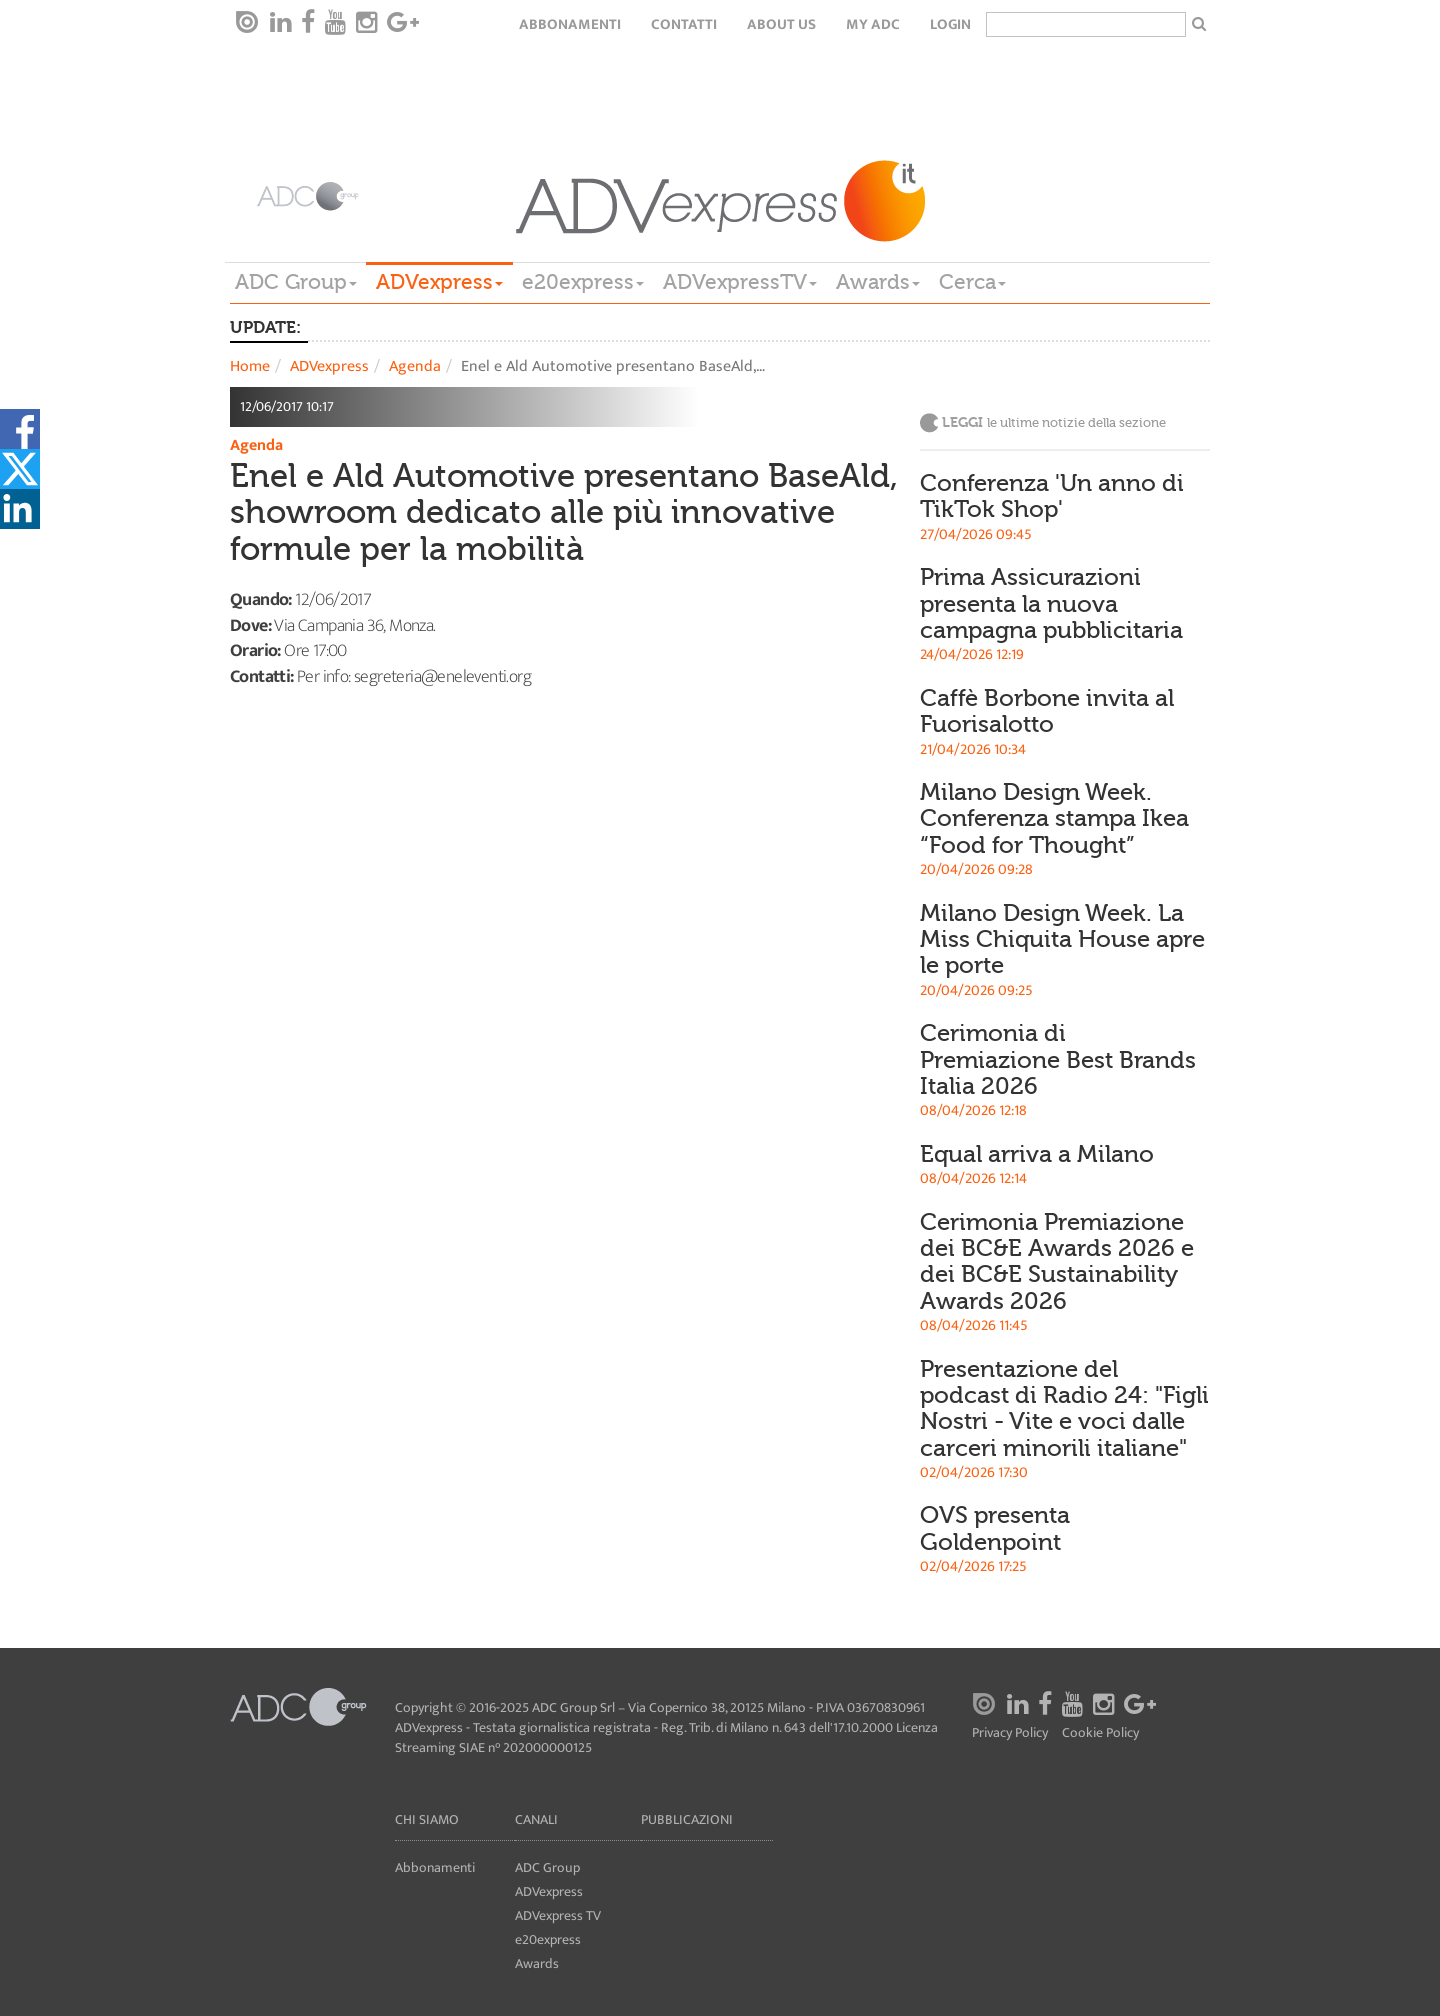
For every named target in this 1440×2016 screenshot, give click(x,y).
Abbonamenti (570, 24)
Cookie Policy (1100, 1733)
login (950, 24)
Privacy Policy (1010, 1733)
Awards (878, 282)
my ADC (873, 24)
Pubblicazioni (687, 1819)
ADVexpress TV (558, 1915)
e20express (583, 282)
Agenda (415, 366)
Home (250, 366)
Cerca (972, 282)
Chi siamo (427, 1819)
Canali (536, 1819)
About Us (781, 24)
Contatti (684, 24)
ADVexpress (439, 282)
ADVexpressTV (740, 282)
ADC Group (296, 282)
